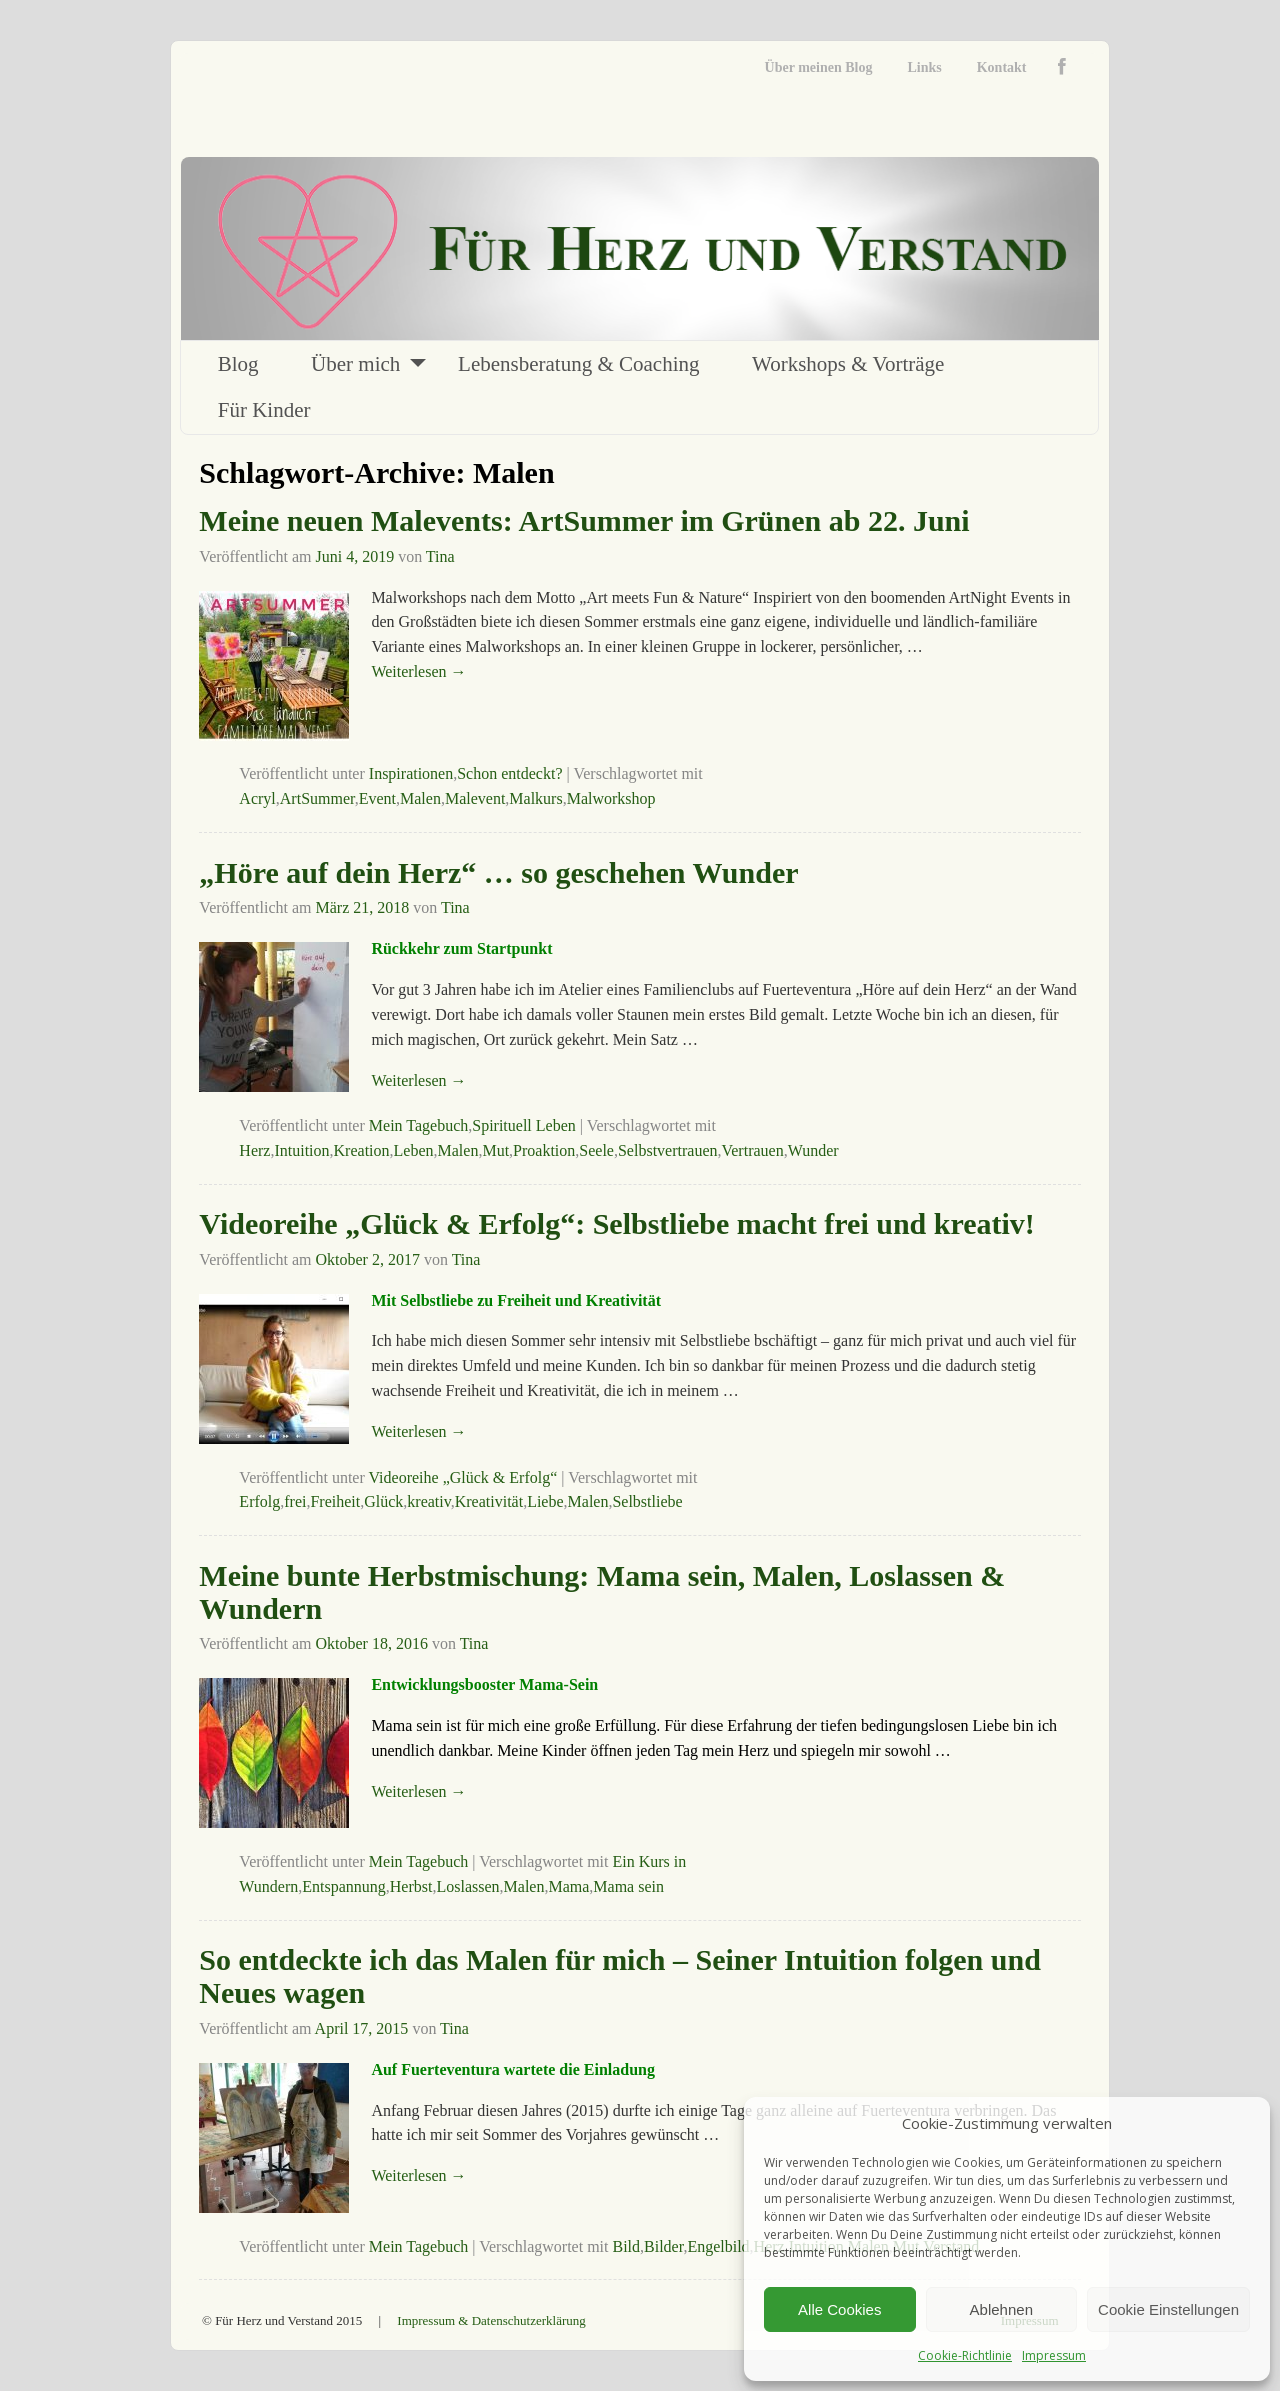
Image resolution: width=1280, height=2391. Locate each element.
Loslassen (467, 1886)
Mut (495, 1150)
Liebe (545, 1501)
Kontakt (1002, 67)
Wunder (813, 1150)
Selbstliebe (647, 1501)
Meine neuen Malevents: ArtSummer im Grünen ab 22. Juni (584, 520)
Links (924, 67)
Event (377, 798)
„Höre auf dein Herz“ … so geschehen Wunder (498, 872)
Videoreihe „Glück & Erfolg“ (463, 1477)
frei (295, 1501)
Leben (414, 1150)
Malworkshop (611, 798)
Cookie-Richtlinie (965, 2355)
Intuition (301, 1150)
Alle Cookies (839, 2309)
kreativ (428, 1501)
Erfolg (259, 1501)
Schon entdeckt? (509, 773)
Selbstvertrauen (668, 1150)
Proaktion (544, 1150)
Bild (626, 2246)
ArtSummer (317, 798)
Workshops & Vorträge (848, 364)
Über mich (355, 364)
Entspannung (344, 1886)
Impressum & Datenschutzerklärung (491, 2320)
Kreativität (489, 1501)
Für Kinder (264, 410)
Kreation (362, 1150)
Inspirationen (411, 773)
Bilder (663, 2246)
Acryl (257, 798)
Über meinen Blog (819, 67)
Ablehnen (1001, 2309)
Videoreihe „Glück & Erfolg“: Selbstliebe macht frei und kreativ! (617, 1223)
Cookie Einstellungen (1168, 2309)
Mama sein (628, 1886)
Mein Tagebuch (418, 1125)
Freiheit (335, 1501)
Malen (420, 798)
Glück (383, 1501)
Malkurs (535, 798)
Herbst (411, 1886)
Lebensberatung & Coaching (578, 364)
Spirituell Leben (524, 1125)
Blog (238, 364)
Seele (596, 1150)
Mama (568, 1886)
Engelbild (718, 2246)
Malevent (475, 798)
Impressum (1054, 2355)
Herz (254, 1150)
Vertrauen (752, 1150)
